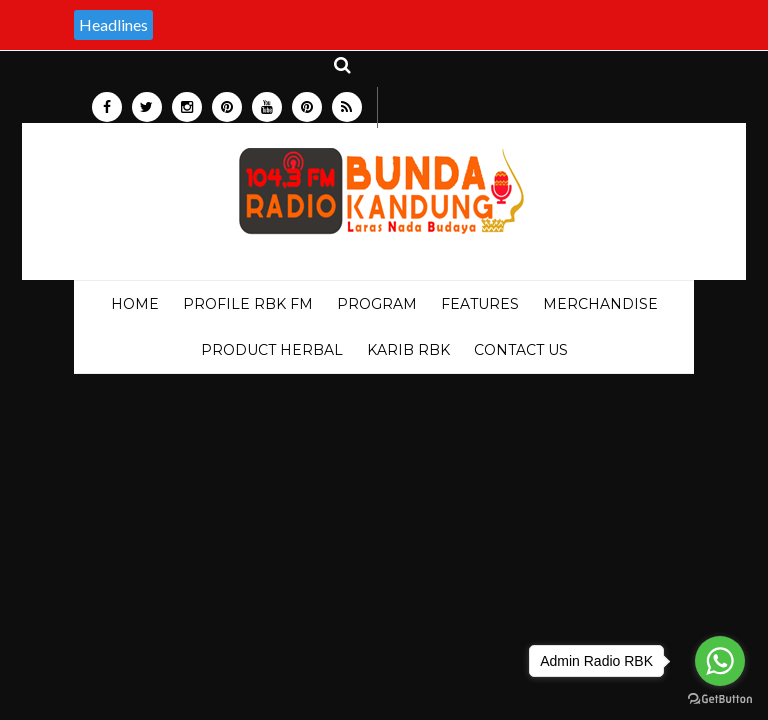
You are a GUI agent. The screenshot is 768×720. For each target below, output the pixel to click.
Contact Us (521, 350)
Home (135, 304)
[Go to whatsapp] (720, 661)
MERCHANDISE (600, 304)
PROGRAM (377, 304)
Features (480, 304)
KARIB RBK (408, 350)
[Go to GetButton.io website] (720, 699)
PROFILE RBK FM (248, 304)
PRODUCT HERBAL (272, 350)
